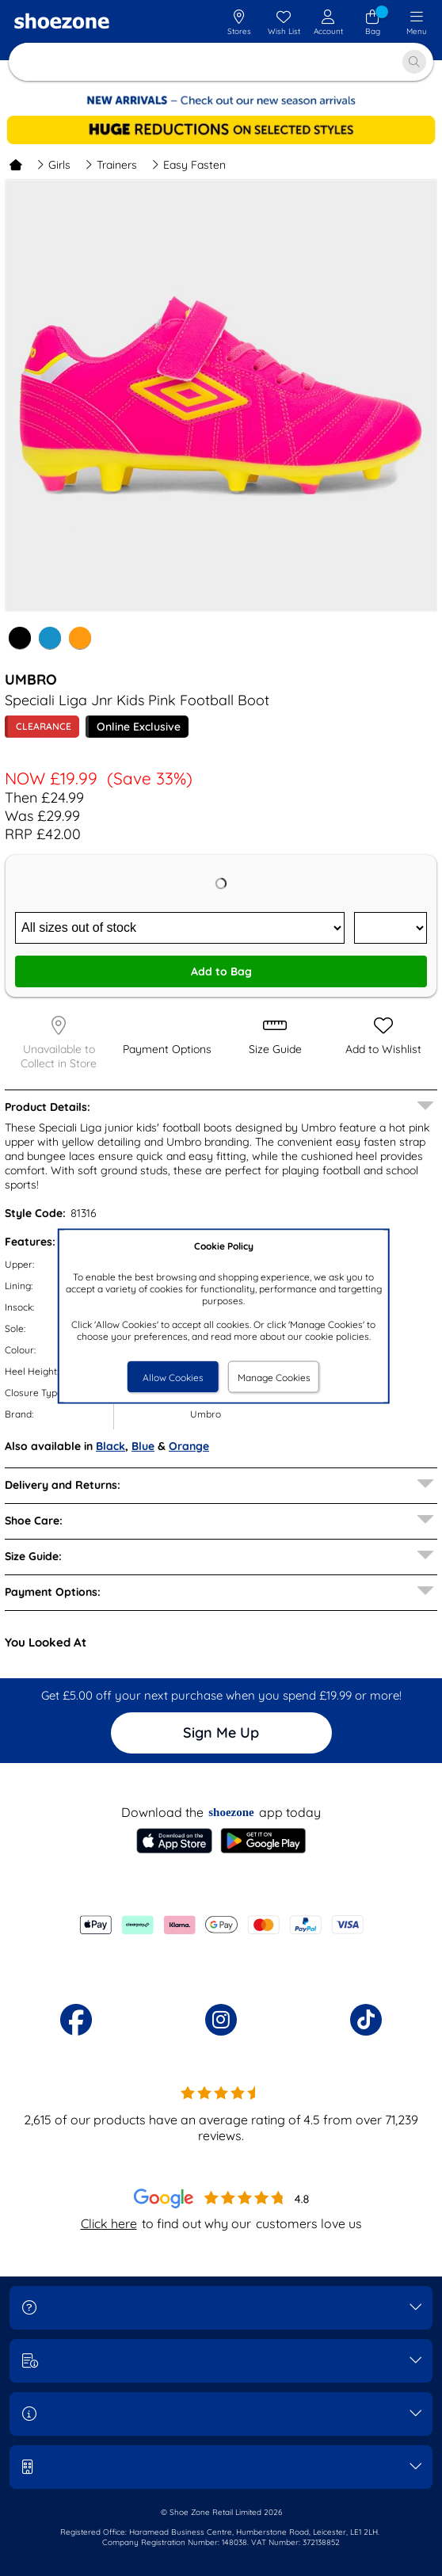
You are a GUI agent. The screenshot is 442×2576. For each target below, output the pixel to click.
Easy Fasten (188, 165)
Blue (142, 1446)
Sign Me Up (221, 1732)
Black (110, 1446)
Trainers (111, 165)
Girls (53, 165)
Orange (189, 1446)
